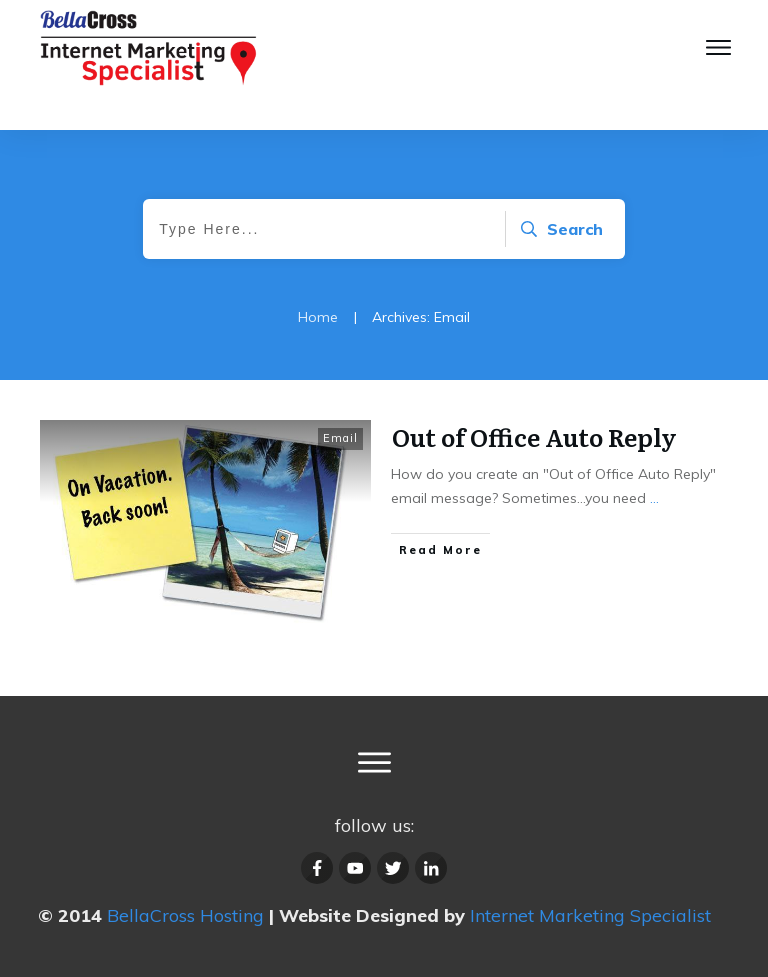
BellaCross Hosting (185, 915)
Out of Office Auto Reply (534, 436)
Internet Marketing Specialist (590, 915)
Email (340, 438)
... (654, 498)
